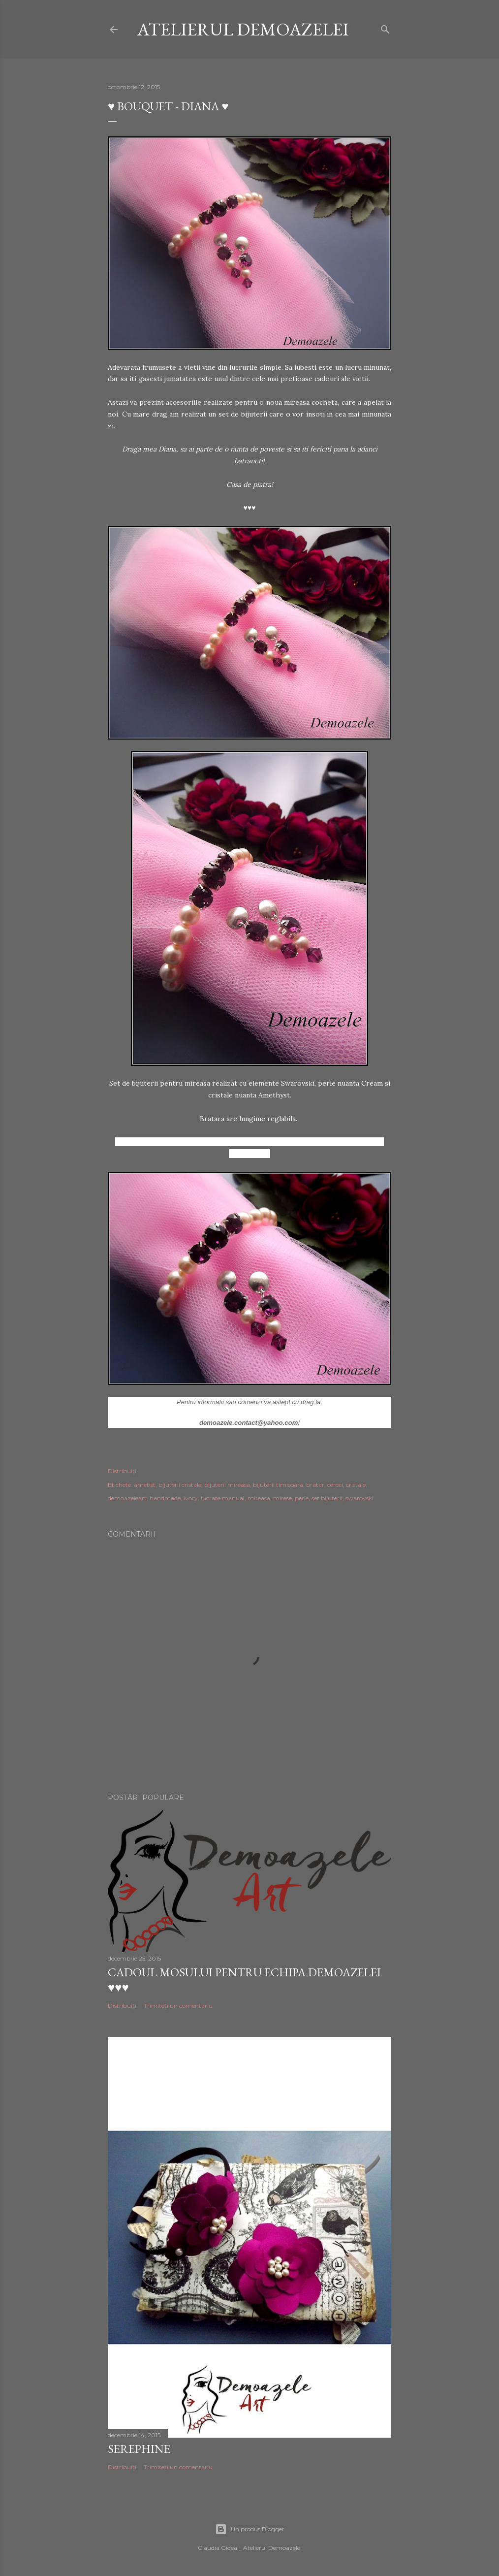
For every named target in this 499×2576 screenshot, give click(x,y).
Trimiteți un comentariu (178, 2005)
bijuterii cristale (179, 1484)
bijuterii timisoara (278, 1484)
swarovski (359, 1498)
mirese (282, 1498)
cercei (335, 1484)
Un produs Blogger (249, 2529)
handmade (165, 1498)
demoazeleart (127, 1498)
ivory (191, 1498)
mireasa (259, 1498)
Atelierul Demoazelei (243, 29)
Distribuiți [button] (122, 1471)
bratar (315, 1484)
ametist (145, 1484)
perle (302, 1498)
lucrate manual (223, 1498)
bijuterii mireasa (227, 1484)
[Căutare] (385, 27)
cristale (356, 1484)
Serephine (139, 2448)
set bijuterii (327, 1498)
